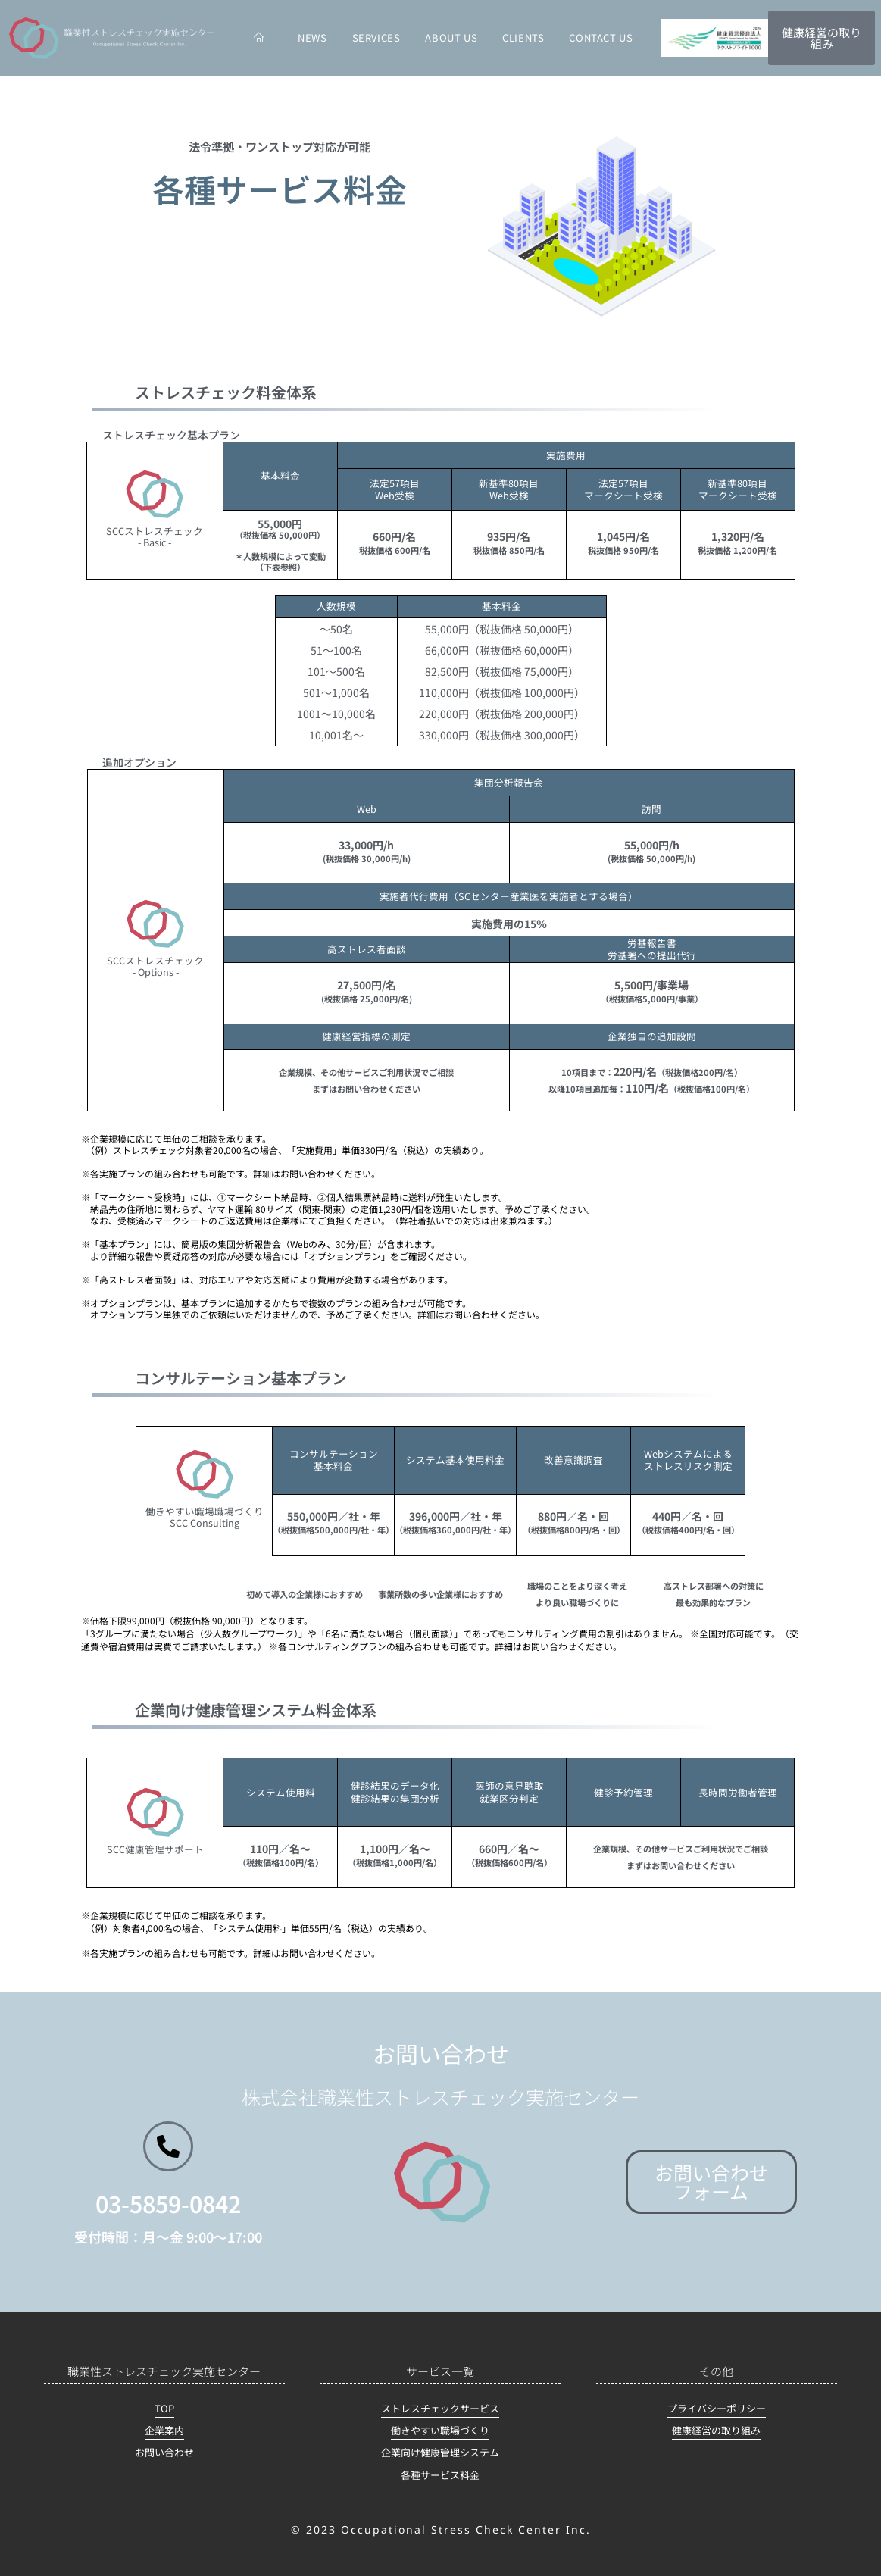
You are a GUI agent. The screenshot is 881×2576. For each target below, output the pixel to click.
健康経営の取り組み (716, 2430)
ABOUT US (451, 37)
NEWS (312, 37)
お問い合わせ (164, 2452)
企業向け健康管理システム (440, 2452)
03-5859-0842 (168, 2203)
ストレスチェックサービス (440, 2408)
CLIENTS (523, 37)
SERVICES (376, 37)
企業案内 (164, 2430)
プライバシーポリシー (716, 2408)
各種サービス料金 (440, 2475)
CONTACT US (601, 37)
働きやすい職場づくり (440, 2430)
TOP (164, 2408)
